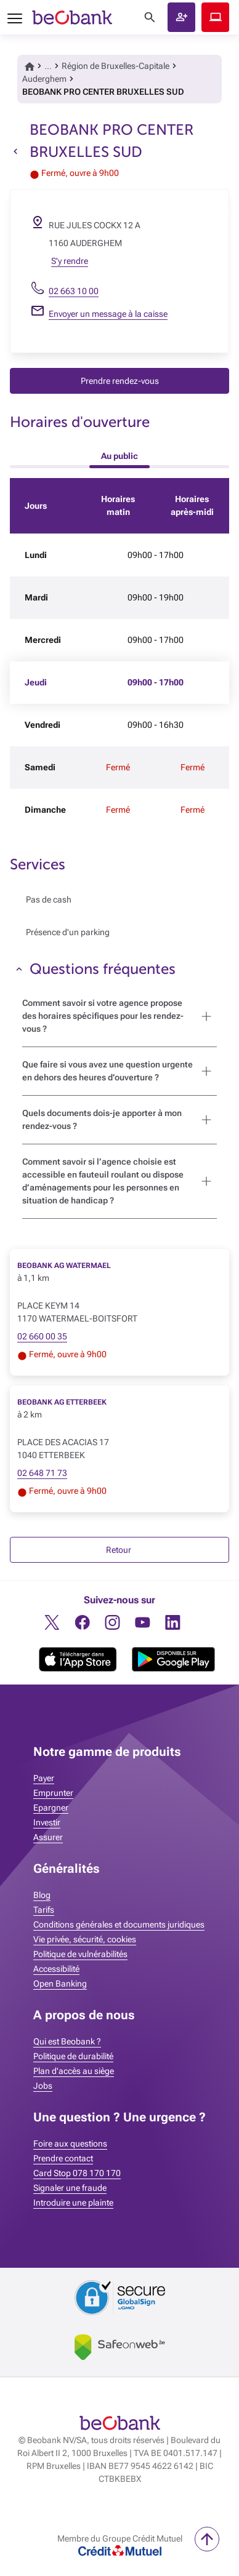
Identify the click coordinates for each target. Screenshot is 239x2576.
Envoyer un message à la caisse (108, 314)
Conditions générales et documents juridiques (119, 1924)
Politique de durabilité (73, 2056)
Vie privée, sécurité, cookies (84, 1939)
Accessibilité (56, 1969)
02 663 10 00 (74, 291)
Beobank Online (215, 17)
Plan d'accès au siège (73, 2071)
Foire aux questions (70, 2143)
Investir (46, 1822)
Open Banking (60, 1983)
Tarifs (43, 1910)
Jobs (42, 2086)
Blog (42, 1895)
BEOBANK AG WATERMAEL (64, 1265)
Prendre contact (63, 2158)
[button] (181, 17)
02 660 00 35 (42, 1336)
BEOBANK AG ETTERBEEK (62, 1402)
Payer (43, 1778)
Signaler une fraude (70, 2188)
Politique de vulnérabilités (80, 1954)
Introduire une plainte (73, 2202)
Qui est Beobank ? (67, 2041)
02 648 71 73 (42, 1473)
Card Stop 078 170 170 (77, 2173)
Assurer (48, 1837)
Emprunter (53, 1793)
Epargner (50, 1807)
